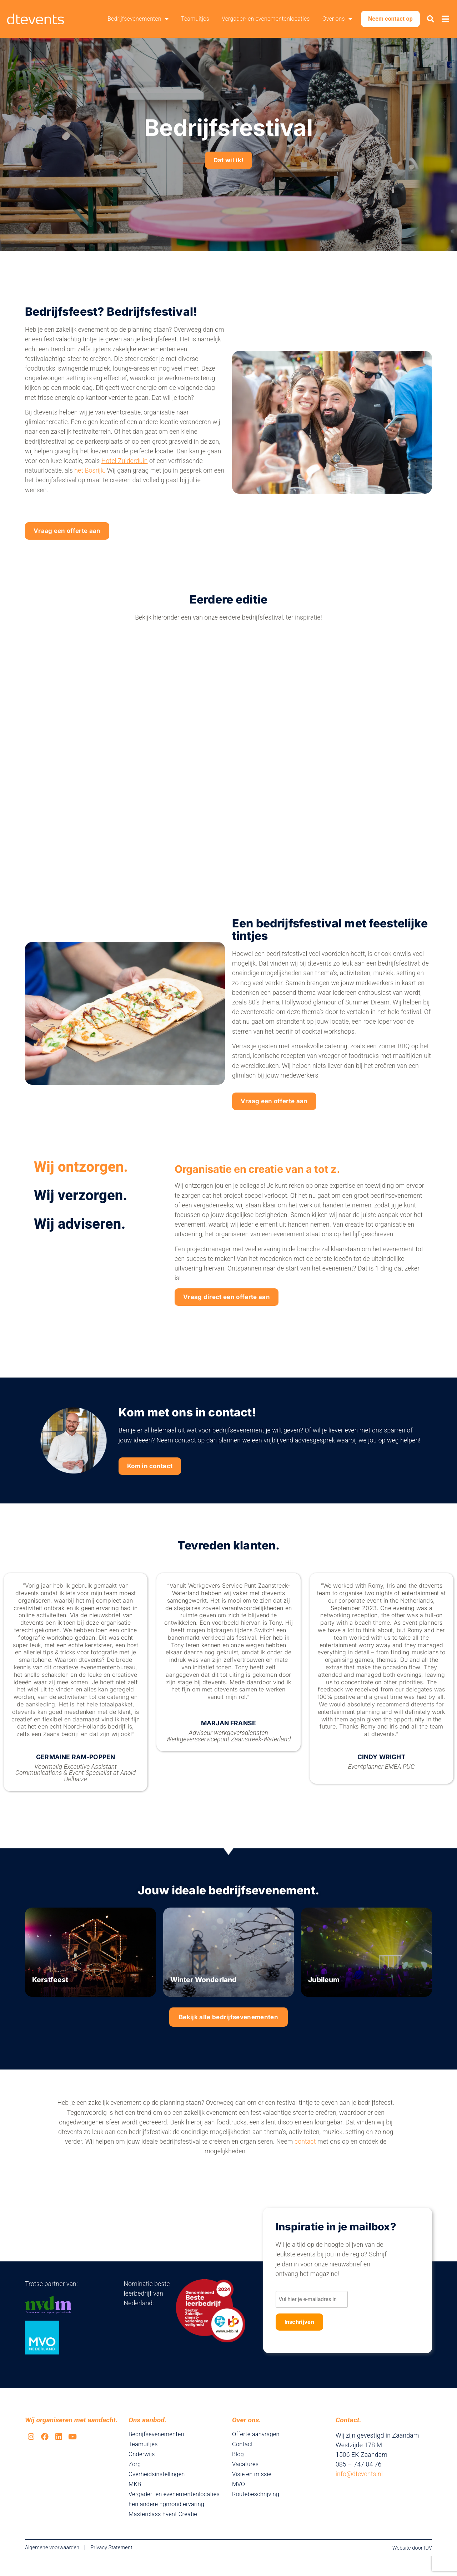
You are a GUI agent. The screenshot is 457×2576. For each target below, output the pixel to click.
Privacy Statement (111, 2567)
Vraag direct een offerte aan (240, 1307)
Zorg (135, 2476)
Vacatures (246, 2476)
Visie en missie (253, 2486)
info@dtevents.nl (359, 2486)
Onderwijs (142, 2466)
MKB (135, 2496)
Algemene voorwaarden (52, 2567)
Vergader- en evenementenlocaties (267, 18)
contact (305, 2158)
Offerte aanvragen (257, 2446)
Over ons (338, 18)
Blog (238, 2466)
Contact (243, 2456)
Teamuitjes (196, 18)
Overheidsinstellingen (158, 2486)
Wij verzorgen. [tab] (80, 1204)
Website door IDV (412, 2568)
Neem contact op (392, 18)
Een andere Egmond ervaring (169, 2523)
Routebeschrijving (257, 2506)
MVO (239, 2496)
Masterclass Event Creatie (165, 2533)
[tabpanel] (299, 1246)
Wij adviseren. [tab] (79, 1232)
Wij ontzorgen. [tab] (81, 1175)
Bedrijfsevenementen (139, 18)
